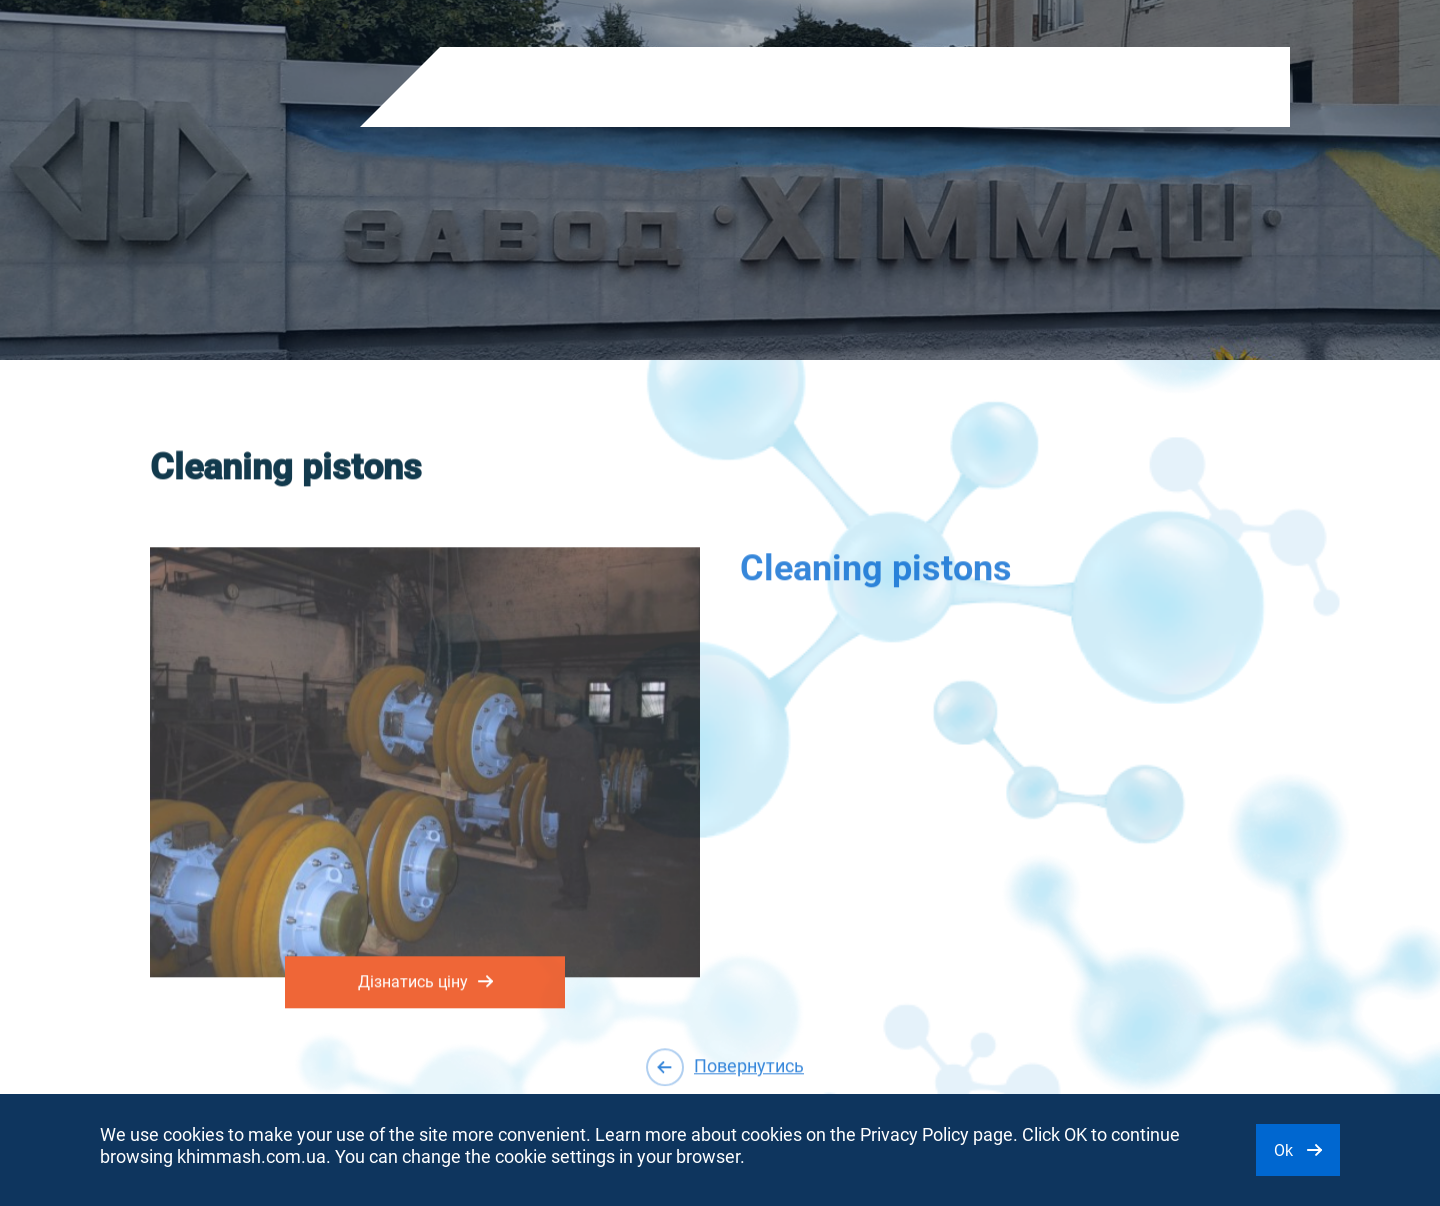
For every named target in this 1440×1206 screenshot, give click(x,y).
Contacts (945, 87)
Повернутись (725, 1066)
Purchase (851, 87)
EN (1088, 90)
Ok (1298, 1150)
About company (609, 87)
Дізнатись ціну (425, 977)
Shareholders (741, 87)
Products (491, 87)
